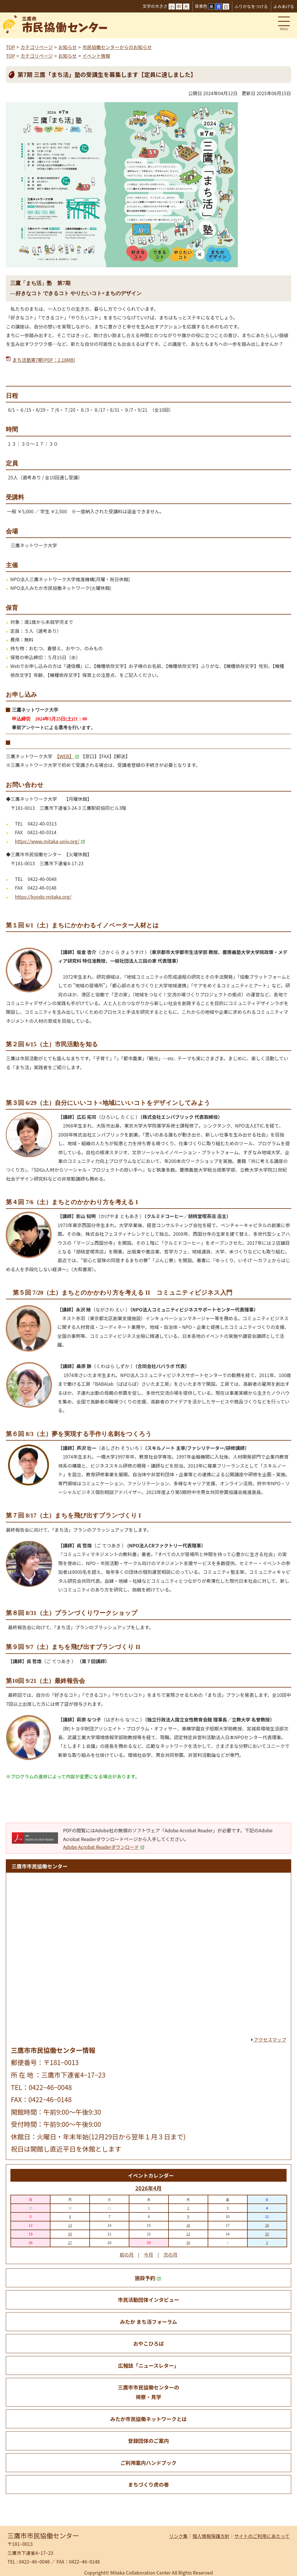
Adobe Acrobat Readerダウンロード (103, 1846)
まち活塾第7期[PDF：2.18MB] (43, 359)
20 (70, 2233)
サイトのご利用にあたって (261, 2535)
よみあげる (283, 6)
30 (188, 2242)
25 (267, 2233)
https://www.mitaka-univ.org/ (50, 841)
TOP (10, 47)
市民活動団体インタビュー (148, 2299)
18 (267, 2225)
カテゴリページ (37, 47)
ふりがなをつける (251, 6)
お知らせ (67, 47)
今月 (148, 2254)
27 (70, 2242)
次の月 (171, 2254)
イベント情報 (96, 55)
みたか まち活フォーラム (148, 2321)
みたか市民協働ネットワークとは (148, 2419)
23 (188, 2233)
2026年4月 (148, 2188)
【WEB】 (68, 756)
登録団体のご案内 (148, 2440)
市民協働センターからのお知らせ (117, 47)
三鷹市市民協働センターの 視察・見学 (148, 2392)
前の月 (126, 2254)
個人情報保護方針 (210, 2535)
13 (70, 2225)
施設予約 (148, 2277)
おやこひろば (148, 2343)
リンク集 (178, 2535)
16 (188, 2225)
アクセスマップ (268, 2039)
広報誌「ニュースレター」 (148, 2365)
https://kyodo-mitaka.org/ (43, 896)
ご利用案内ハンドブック (148, 2462)
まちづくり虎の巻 (148, 2484)
